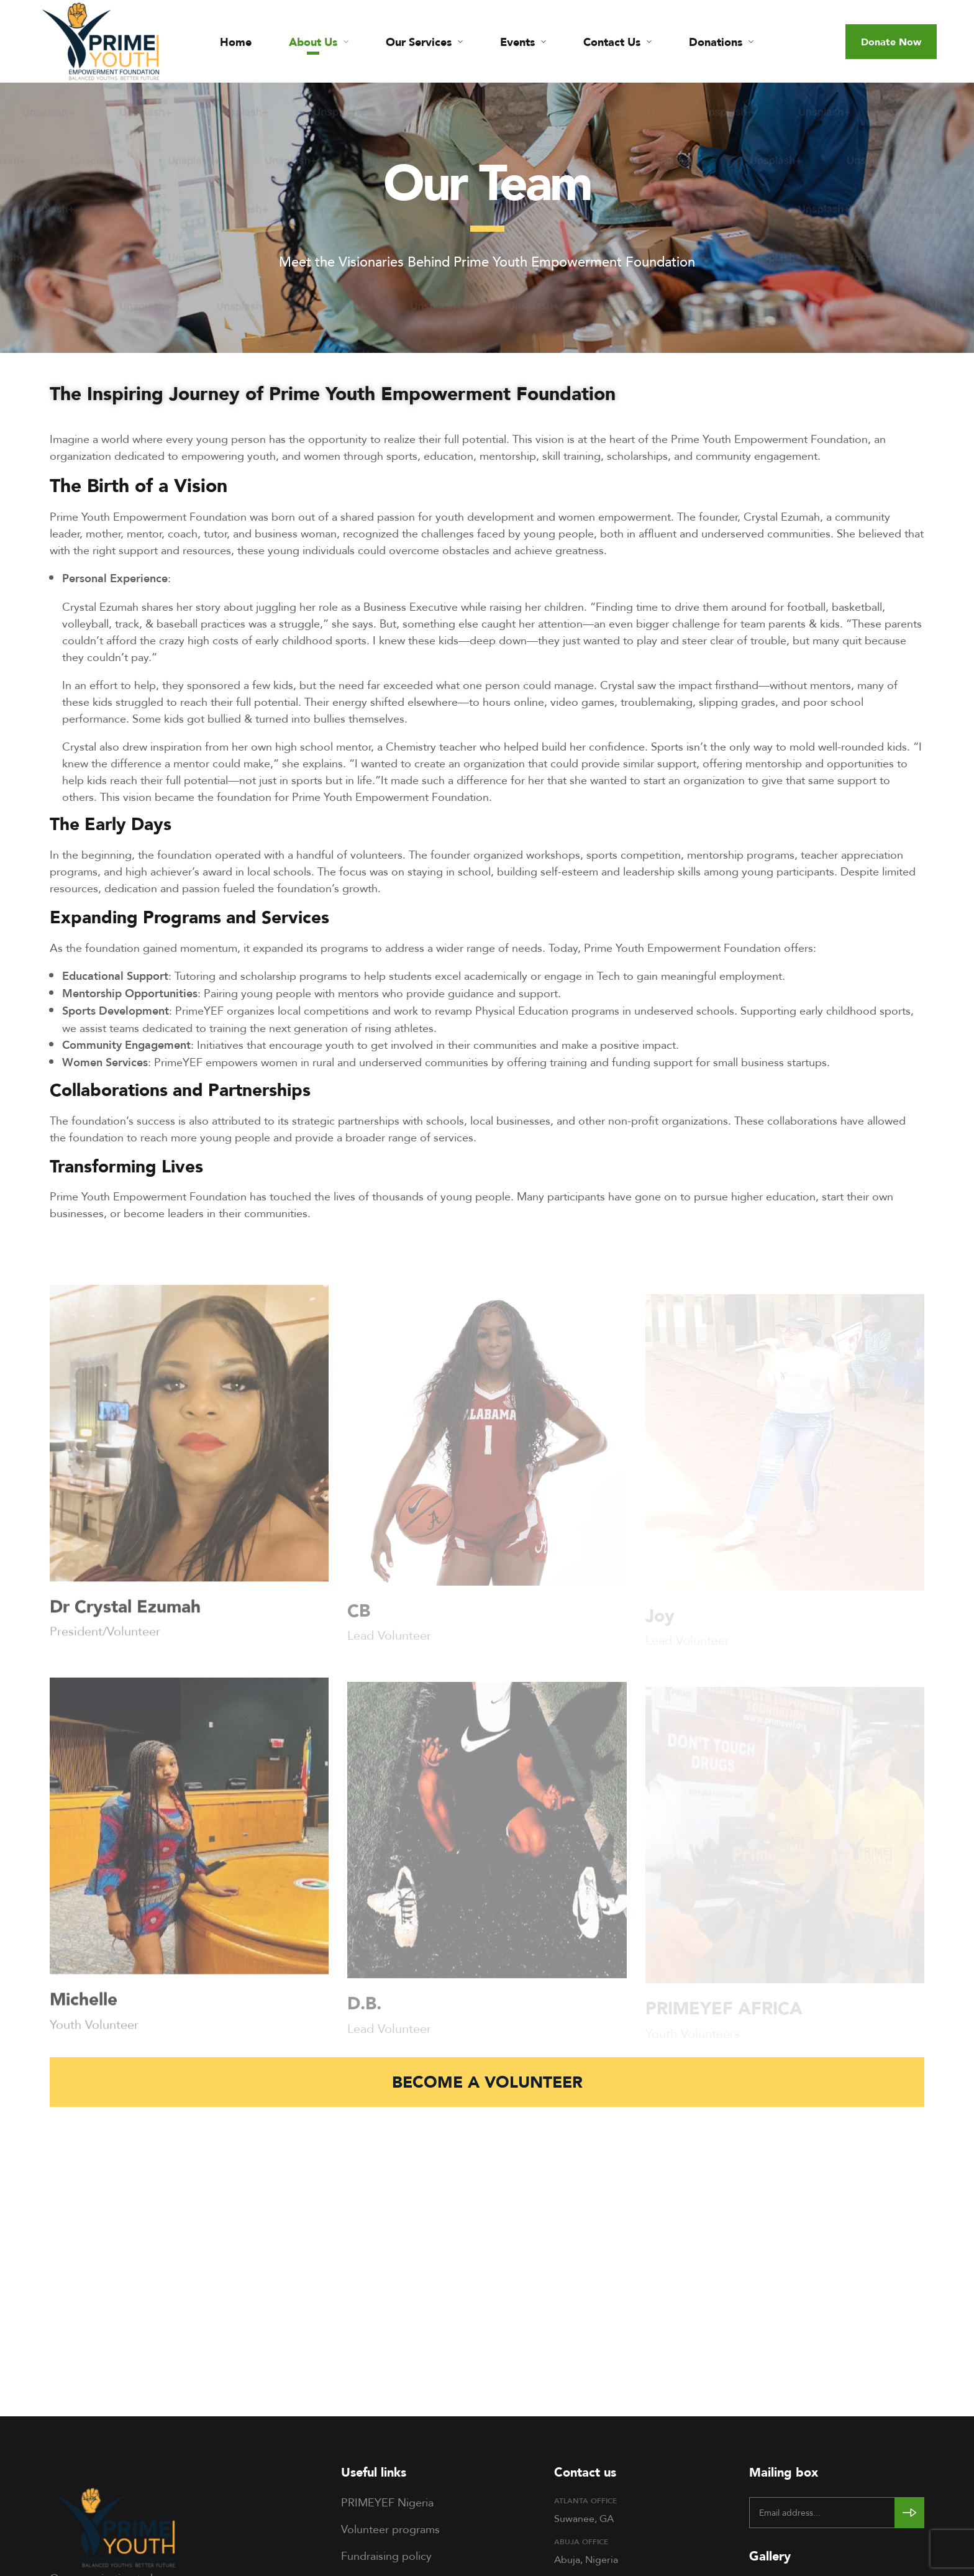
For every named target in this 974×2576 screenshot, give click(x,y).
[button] (891, 41)
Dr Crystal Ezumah (125, 1614)
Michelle (83, 2007)
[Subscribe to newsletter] (909, 2512)
